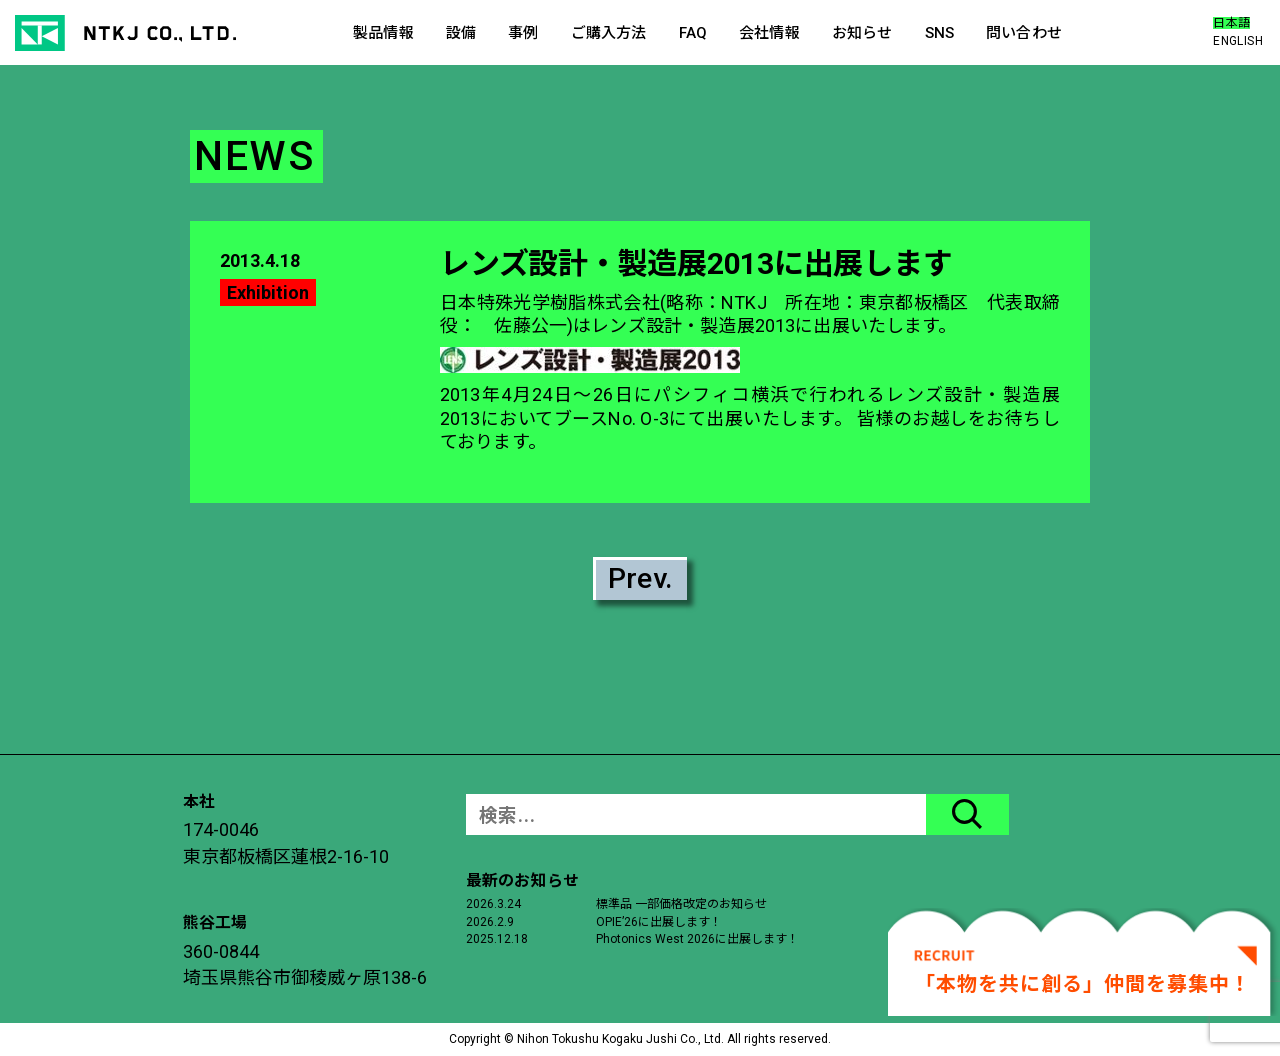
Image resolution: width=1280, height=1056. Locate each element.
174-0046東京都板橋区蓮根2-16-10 (286, 842)
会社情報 (769, 33)
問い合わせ (1024, 33)
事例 (523, 33)
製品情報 (383, 33)
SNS (939, 33)
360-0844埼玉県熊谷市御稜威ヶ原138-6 (305, 964)
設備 (461, 33)
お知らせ (862, 33)
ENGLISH (1238, 41)
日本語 (1231, 23)
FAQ (693, 33)
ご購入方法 (609, 33)
